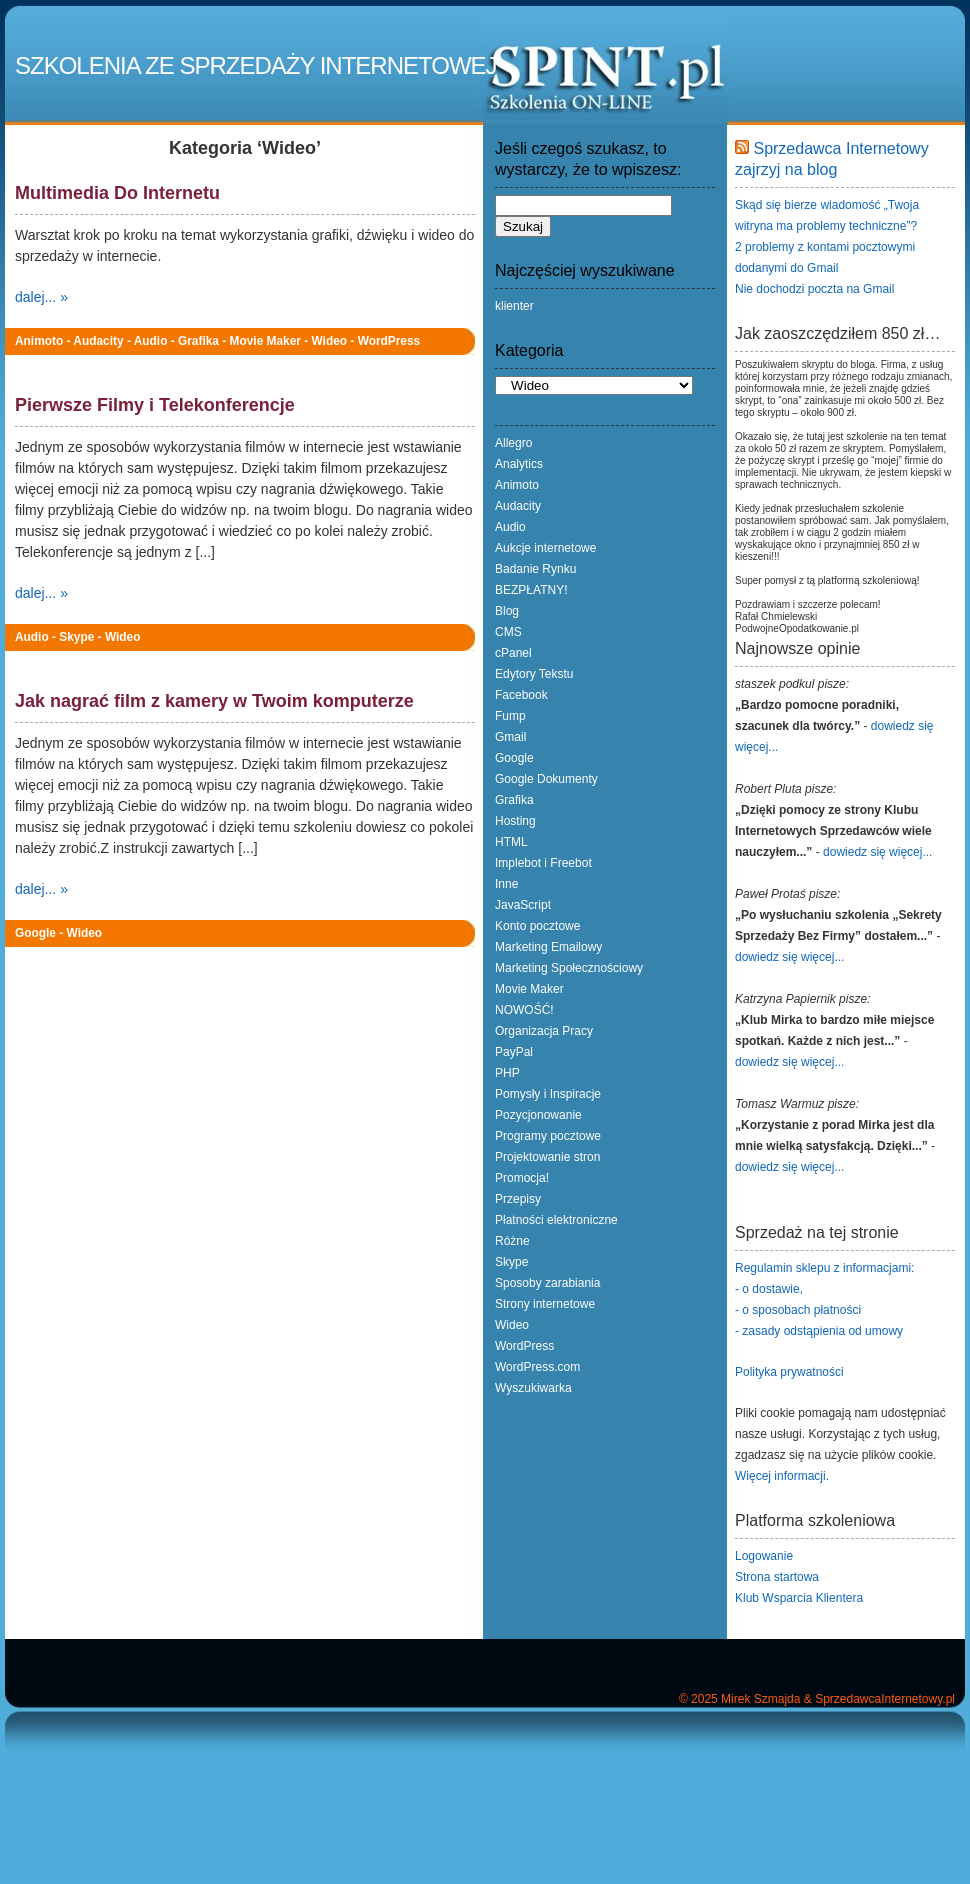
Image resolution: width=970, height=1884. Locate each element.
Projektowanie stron (547, 1157)
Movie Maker (265, 341)
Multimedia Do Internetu (117, 193)
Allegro (513, 443)
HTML (511, 842)
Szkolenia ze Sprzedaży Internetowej (256, 65)
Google (35, 933)
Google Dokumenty (546, 779)
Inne (506, 884)
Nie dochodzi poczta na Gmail (814, 289)
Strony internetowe (545, 1304)
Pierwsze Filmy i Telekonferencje (155, 405)
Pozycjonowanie (538, 1115)
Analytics (519, 464)
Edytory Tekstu (534, 674)
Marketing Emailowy (548, 947)
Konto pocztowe (537, 926)
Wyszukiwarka (533, 1388)
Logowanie (764, 1556)
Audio (151, 341)
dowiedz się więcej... (877, 852)
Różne (512, 1241)
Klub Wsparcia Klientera (799, 1598)
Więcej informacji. (782, 1476)
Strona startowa (777, 1577)
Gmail (510, 737)
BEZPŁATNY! (531, 590)
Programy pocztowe (548, 1136)
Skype (76, 637)
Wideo (330, 341)
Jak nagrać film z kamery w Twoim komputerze (214, 701)
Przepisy (518, 1199)
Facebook (521, 695)
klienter (514, 306)
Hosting (515, 821)
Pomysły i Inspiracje (548, 1094)
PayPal (514, 1052)
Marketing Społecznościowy (569, 968)
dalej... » (41, 297)
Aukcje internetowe (545, 548)
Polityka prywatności (789, 1372)
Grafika (198, 341)
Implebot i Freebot (543, 863)
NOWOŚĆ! (524, 1010)
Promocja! (522, 1178)
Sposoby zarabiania (547, 1283)
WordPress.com (537, 1367)
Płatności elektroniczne (556, 1220)
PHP (507, 1073)
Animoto (39, 341)
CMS (508, 632)
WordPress (389, 341)
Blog (507, 611)
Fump (510, 716)
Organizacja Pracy (544, 1031)
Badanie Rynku (535, 569)
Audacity (98, 341)
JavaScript (523, 905)
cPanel (513, 653)
